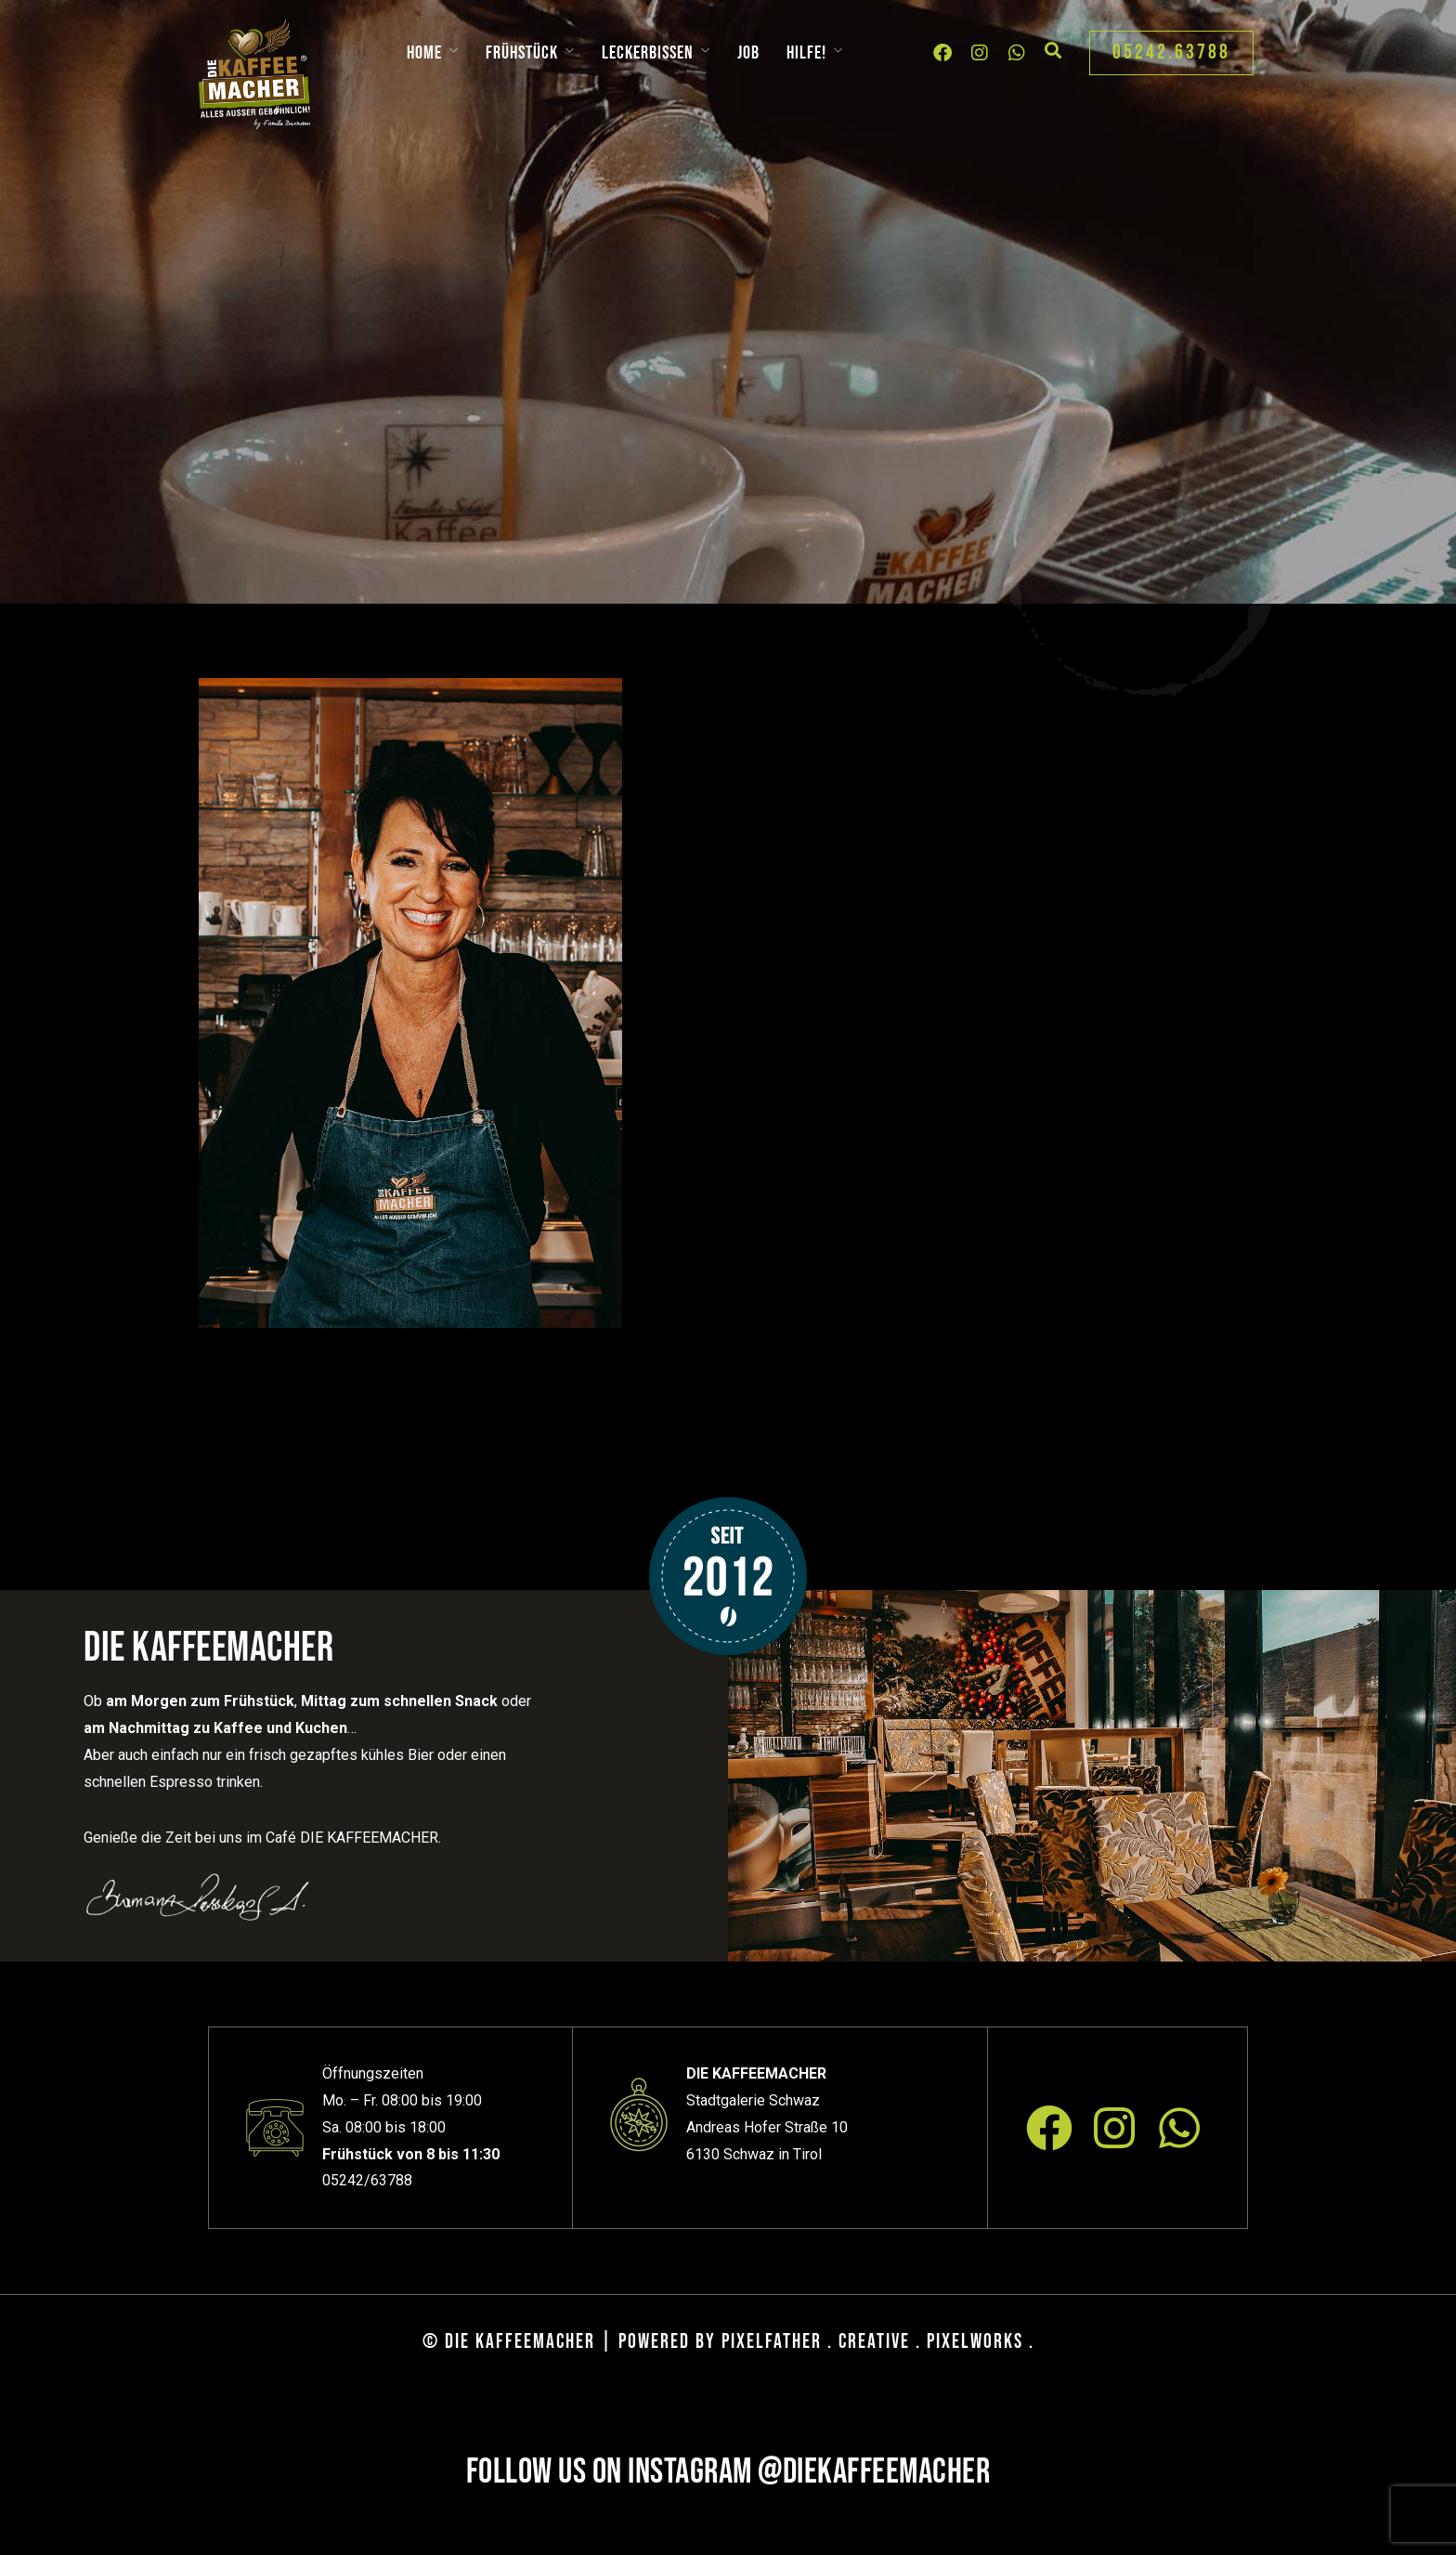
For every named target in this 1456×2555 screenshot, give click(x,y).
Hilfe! (806, 53)
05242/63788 (367, 2180)
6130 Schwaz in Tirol (754, 2154)
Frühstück (522, 53)
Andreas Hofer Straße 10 (767, 2127)
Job (748, 53)
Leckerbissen (648, 53)
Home (424, 53)
